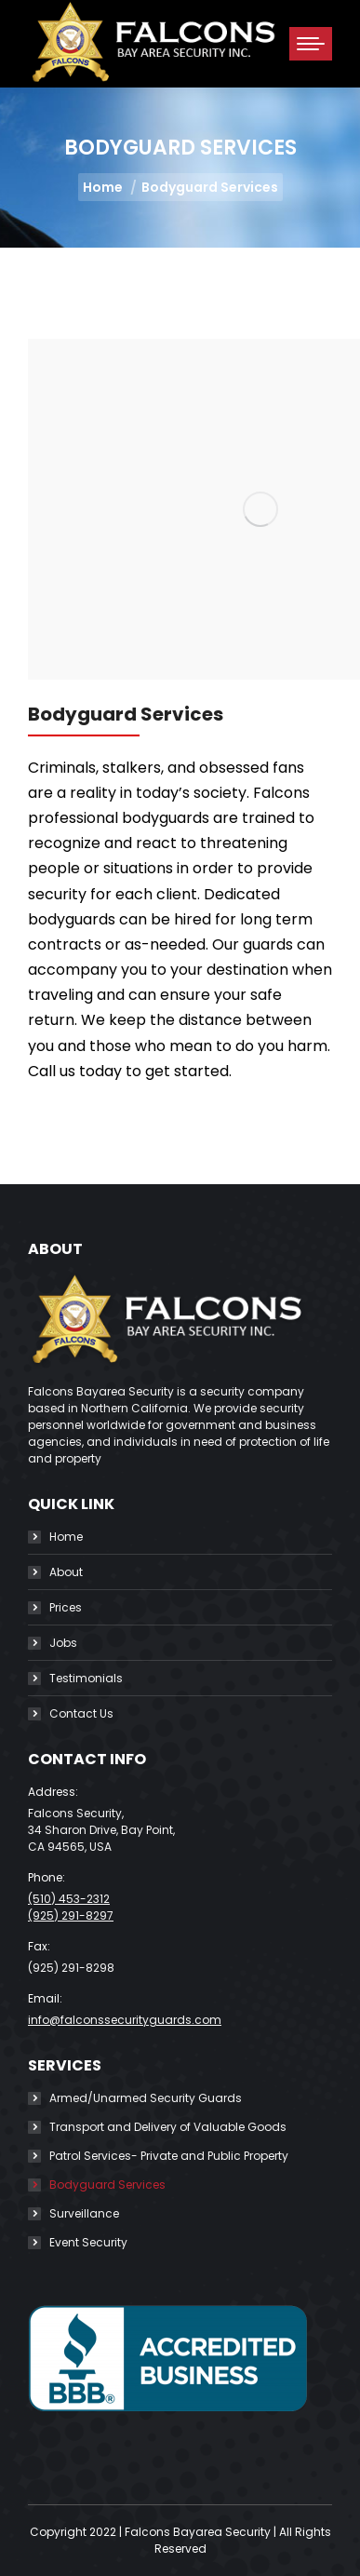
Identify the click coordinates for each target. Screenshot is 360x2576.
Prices (65, 1607)
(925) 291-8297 (70, 1915)
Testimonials (86, 1678)
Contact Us (81, 1713)
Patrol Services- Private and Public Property (168, 2156)
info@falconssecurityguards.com (124, 2020)
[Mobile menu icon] (310, 44)
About (66, 1572)
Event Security (88, 2242)
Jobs (63, 1643)
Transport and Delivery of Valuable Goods (168, 2127)
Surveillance (84, 2213)
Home (66, 1536)
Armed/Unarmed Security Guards (145, 2098)
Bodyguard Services (107, 2184)
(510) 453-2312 (69, 1899)
